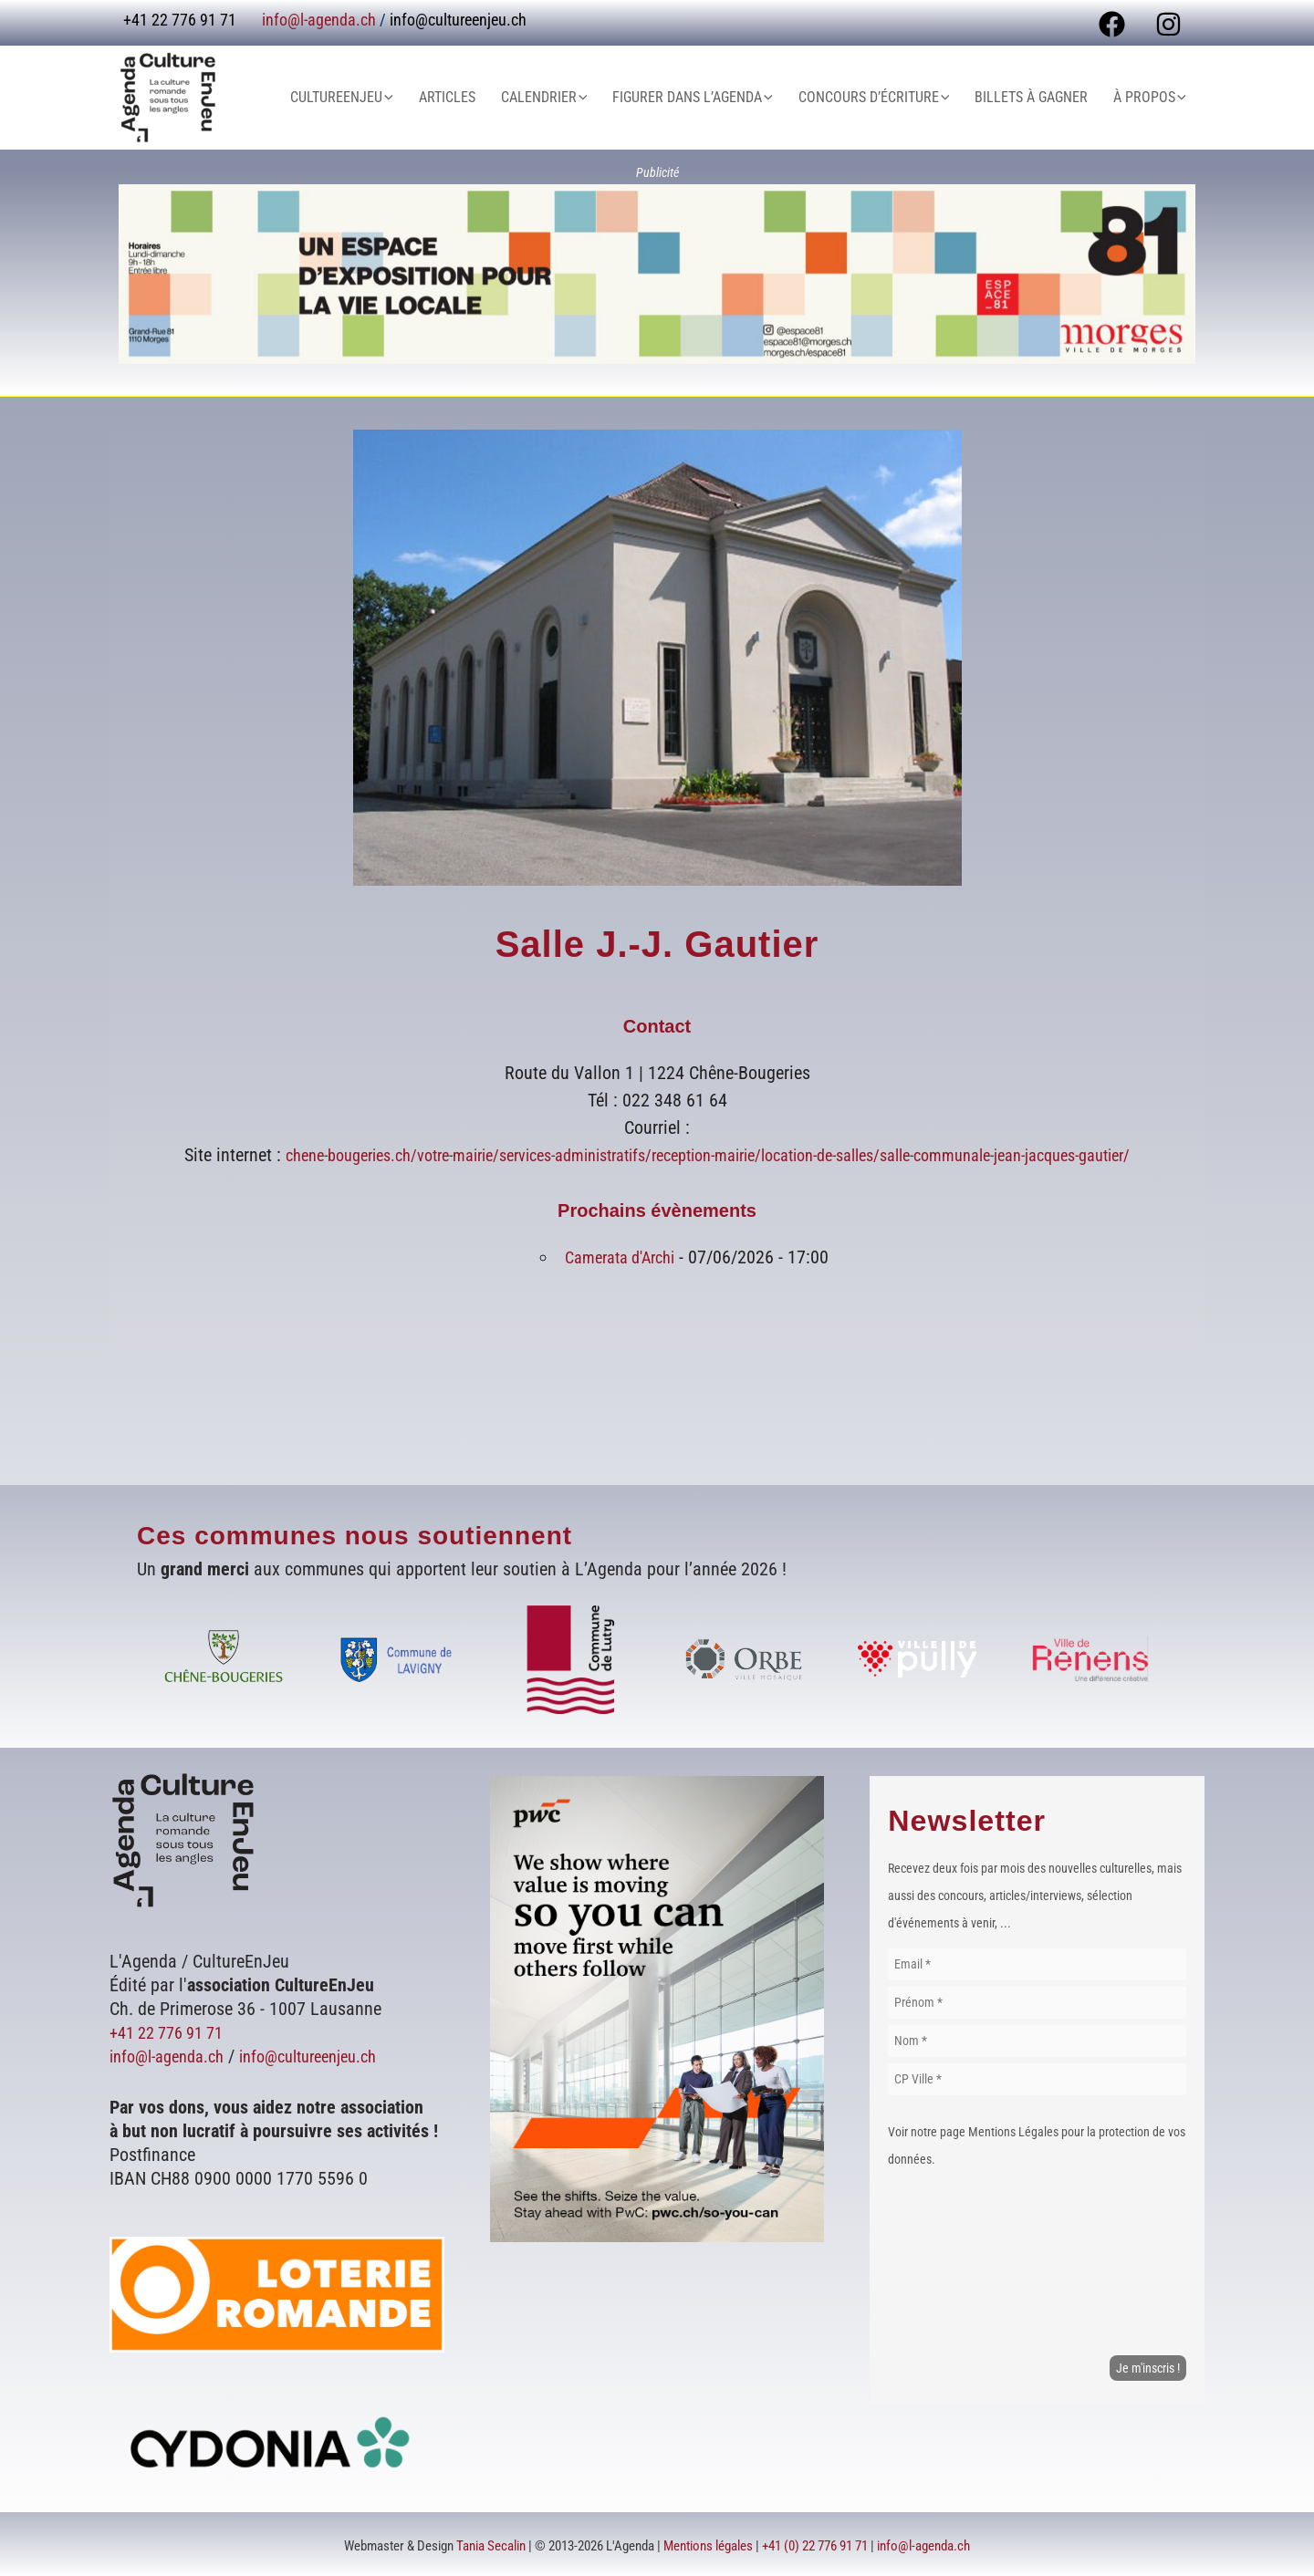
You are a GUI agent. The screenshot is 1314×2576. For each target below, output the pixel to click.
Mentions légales (708, 2544)
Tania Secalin (491, 2544)
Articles (487, 97)
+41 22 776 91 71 (173, 2031)
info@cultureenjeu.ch (458, 19)
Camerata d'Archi (620, 1257)
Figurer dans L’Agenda (718, 98)
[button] (435, 98)
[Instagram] (1168, 24)
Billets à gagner (1042, 97)
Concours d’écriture (892, 98)
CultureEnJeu (389, 98)
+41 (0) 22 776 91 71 (815, 2544)
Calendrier (577, 98)
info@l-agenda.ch (319, 19)
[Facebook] (1112, 24)
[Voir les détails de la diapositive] (657, 274)
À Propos (1153, 98)
